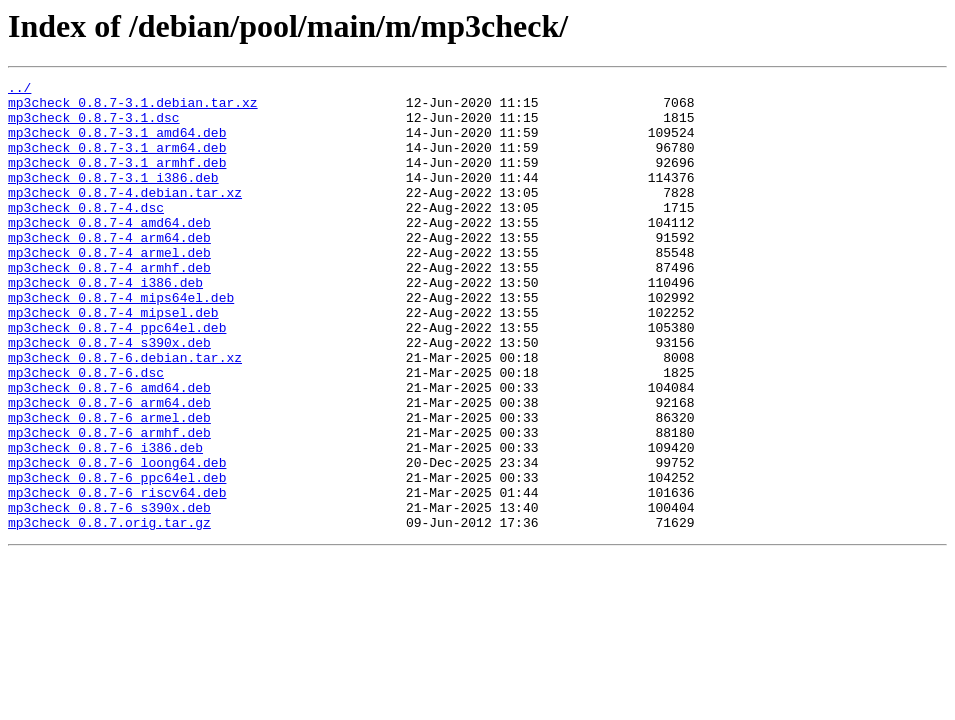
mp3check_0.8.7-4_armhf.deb (109, 306)
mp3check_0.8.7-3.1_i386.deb (113, 198)
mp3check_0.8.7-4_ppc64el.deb (117, 378)
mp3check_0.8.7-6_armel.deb (109, 486)
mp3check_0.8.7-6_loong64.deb (117, 540)
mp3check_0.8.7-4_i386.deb (105, 324)
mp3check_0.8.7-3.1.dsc (94, 126)
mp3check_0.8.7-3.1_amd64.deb (117, 144)
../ (19, 90)
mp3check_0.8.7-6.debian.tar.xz (125, 414)
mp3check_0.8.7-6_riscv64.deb (117, 576)
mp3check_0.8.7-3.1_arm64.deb (117, 162)
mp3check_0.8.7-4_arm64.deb (109, 270)
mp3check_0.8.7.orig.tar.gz (109, 612)
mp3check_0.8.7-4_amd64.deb (109, 252)
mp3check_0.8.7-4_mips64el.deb (121, 342)
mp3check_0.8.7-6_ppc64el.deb (117, 558)
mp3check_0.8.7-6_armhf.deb (109, 504)
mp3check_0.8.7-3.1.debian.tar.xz (133, 108)
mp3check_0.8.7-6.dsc (86, 432)
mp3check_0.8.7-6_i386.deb (105, 522)
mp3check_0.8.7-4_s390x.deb (109, 396)
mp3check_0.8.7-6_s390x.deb (109, 594)
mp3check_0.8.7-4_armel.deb (109, 288)
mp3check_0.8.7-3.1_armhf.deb (117, 180)
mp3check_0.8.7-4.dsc (86, 234)
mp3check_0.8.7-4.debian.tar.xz (125, 216)
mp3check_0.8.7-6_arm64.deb (109, 468)
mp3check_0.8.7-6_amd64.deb (109, 450)
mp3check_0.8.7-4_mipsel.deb (113, 360)
